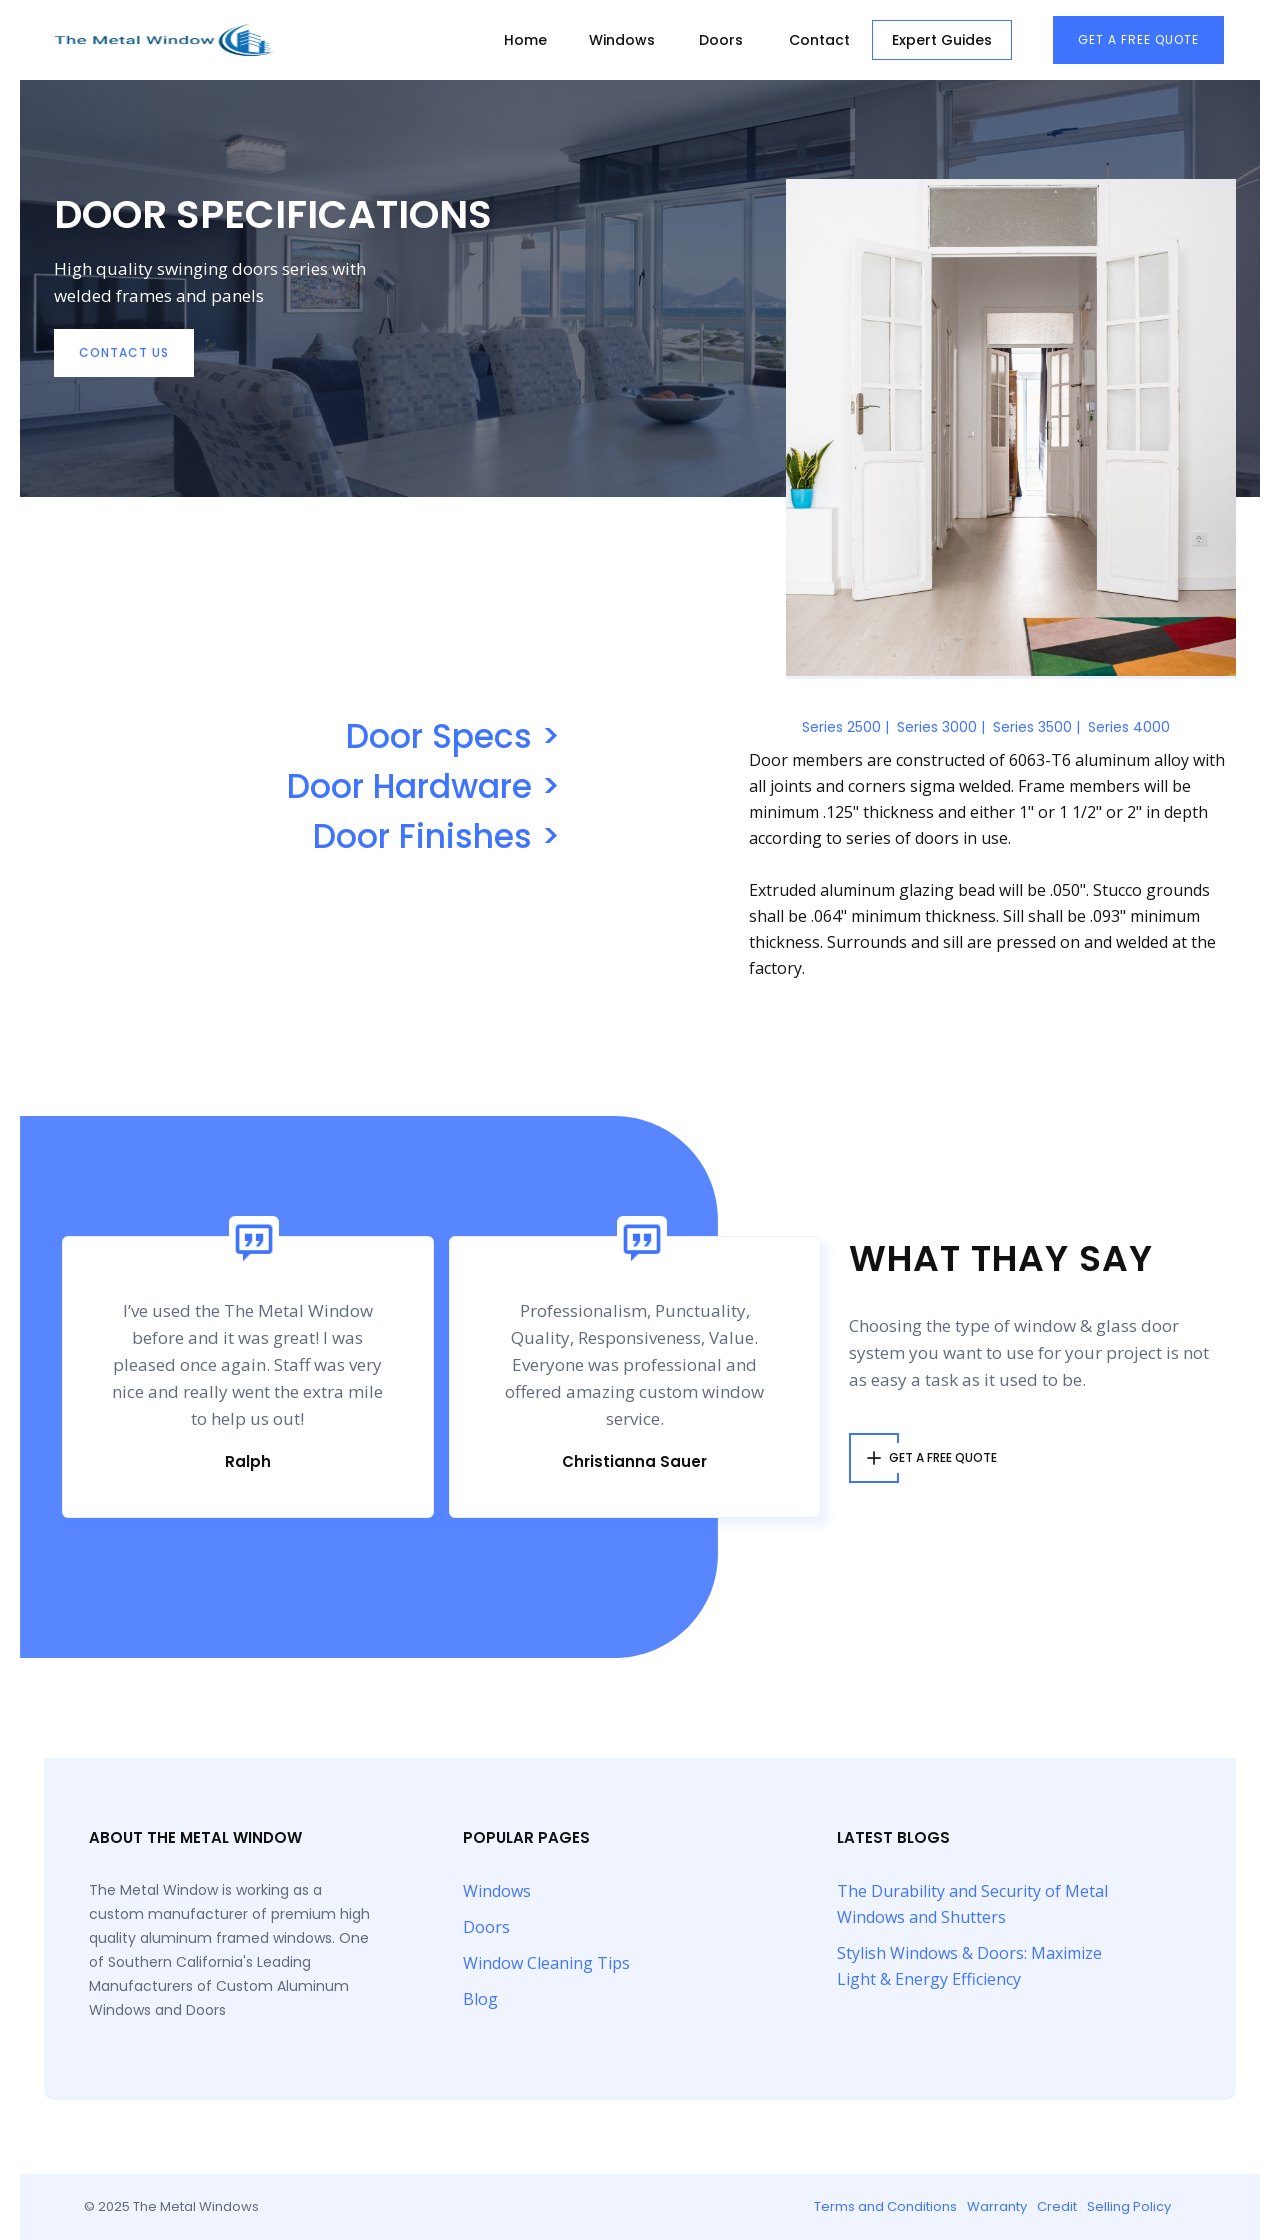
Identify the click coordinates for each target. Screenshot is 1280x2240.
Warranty (997, 2206)
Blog (480, 1999)
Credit (1057, 2206)
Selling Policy (1129, 2206)
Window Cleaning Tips (546, 1963)
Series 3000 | (941, 727)
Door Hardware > (423, 787)
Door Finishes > (436, 837)
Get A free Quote (1138, 39)
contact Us (124, 352)
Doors (721, 40)
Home (525, 40)
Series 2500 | (845, 727)
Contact (819, 40)
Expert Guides (942, 40)
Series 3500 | (1036, 727)
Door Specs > (453, 737)
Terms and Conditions (885, 2206)
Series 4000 (1129, 727)
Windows (622, 40)
